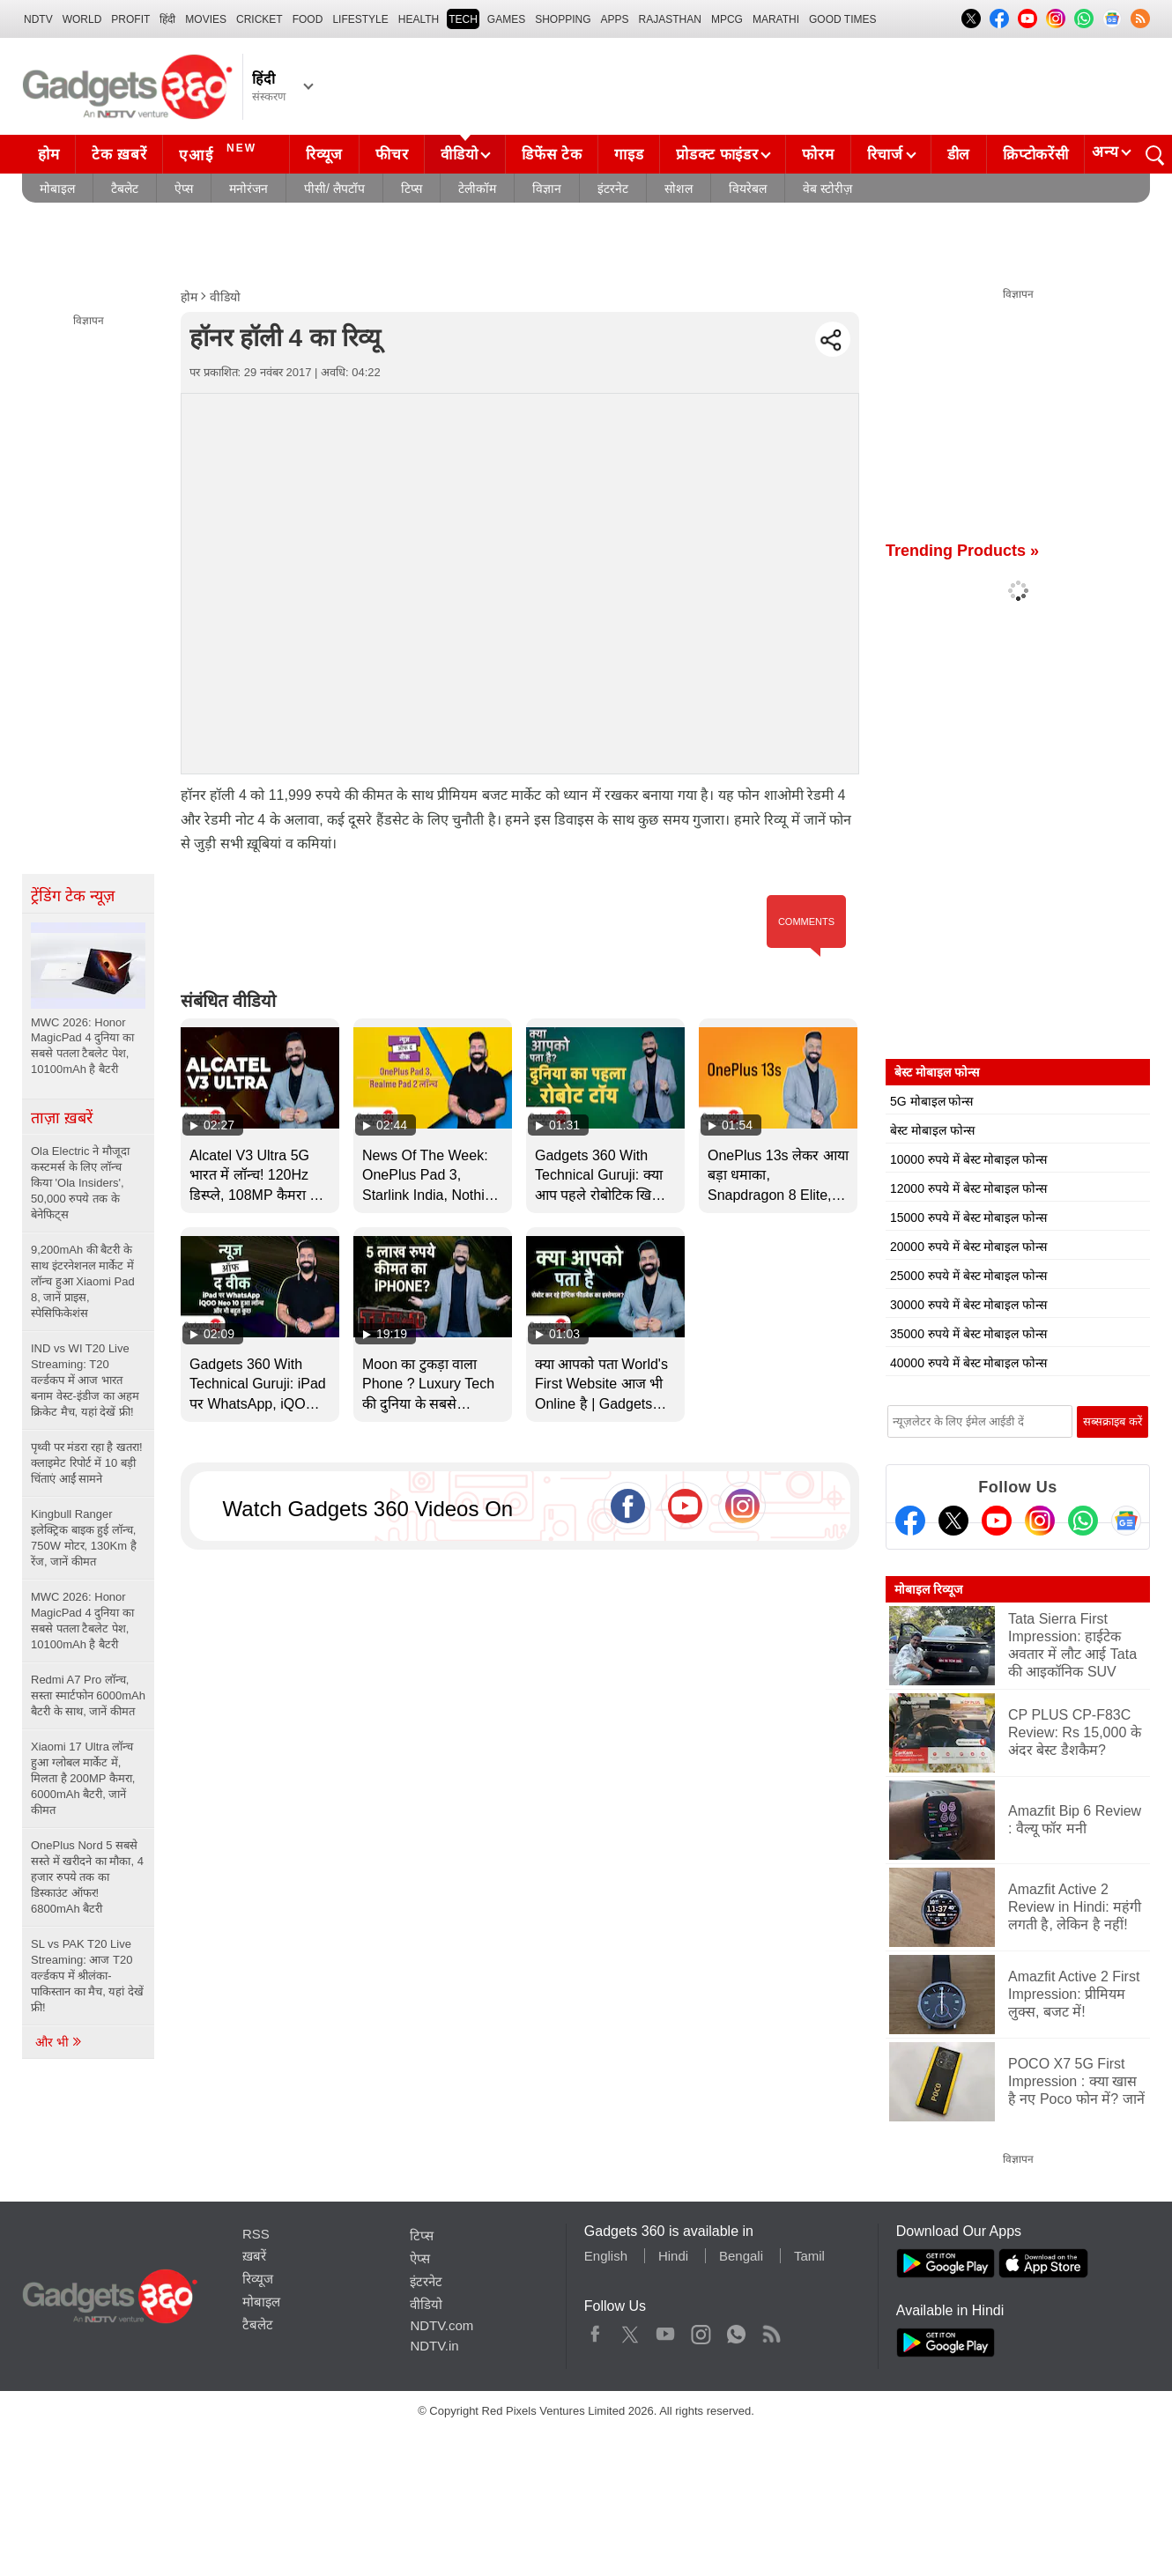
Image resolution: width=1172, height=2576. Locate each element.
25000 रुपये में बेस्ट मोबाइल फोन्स (968, 1276)
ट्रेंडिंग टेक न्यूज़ (73, 896)
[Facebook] (910, 1521)
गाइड (628, 154)
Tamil (809, 2255)
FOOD (308, 19)
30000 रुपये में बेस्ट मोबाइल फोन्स (968, 1305)
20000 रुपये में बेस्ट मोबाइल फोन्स (968, 1247)
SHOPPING (562, 19)
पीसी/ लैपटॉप (334, 188)
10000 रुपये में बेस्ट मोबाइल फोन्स (968, 1159)
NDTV (38, 19)
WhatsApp (736, 2330)
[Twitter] (953, 1521)
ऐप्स (183, 188)
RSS (256, 2233)
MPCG (727, 19)
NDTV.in (434, 2345)
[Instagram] (1040, 1521)
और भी (59, 2042)
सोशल (678, 188)
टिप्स (411, 188)
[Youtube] (997, 1521)
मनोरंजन (248, 188)
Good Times (842, 19)
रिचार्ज (885, 154)
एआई (220, 152)
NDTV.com (441, 2325)
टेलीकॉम (477, 188)
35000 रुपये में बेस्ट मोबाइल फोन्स (968, 1334)
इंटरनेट (612, 188)
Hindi (673, 2255)
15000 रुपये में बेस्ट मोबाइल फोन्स (968, 1217)
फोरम (818, 154)
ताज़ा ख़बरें (62, 1118)
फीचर (391, 154)
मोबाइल (57, 188)
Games (506, 19)
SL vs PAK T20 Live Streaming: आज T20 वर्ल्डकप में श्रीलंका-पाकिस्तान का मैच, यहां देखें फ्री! (87, 1975)
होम (48, 154)
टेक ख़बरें (119, 154)
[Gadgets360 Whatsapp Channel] (1083, 1521)
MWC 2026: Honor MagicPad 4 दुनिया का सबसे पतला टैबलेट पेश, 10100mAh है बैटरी (82, 1620)
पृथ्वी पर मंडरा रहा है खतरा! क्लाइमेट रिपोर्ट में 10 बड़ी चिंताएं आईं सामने (87, 1462)
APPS (615, 19)
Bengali (741, 2255)
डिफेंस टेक (552, 154)
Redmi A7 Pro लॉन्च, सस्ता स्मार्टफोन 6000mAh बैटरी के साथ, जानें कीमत (88, 1695)
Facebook (595, 2330)
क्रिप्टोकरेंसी (1035, 154)
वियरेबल (748, 188)
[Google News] (1126, 1521)
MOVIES (205, 19)
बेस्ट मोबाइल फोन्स (932, 1130)
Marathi (776, 19)
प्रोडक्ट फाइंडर (717, 154)
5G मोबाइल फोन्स (931, 1101)
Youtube (666, 2330)
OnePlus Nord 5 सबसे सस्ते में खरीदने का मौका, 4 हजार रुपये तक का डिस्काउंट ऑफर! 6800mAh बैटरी (87, 1877)
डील (958, 154)
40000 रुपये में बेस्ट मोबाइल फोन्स (968, 1363)
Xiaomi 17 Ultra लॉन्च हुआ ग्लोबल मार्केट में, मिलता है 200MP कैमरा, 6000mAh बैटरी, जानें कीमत (83, 1778)
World (82, 19)
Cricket (259, 19)
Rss (771, 2330)
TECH (463, 19)
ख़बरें (254, 2255)
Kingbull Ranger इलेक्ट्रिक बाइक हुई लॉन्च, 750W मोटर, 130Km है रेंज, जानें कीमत (84, 1537)
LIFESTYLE (360, 19)
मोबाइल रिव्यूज (928, 1589)
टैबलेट (124, 188)
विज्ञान (546, 188)
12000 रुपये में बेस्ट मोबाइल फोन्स (968, 1188)
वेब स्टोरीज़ (827, 188)
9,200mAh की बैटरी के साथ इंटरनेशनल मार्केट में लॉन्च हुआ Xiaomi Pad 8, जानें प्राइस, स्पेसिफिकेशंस (83, 1281)
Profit (130, 19)
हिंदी (167, 19)
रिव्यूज (324, 154)
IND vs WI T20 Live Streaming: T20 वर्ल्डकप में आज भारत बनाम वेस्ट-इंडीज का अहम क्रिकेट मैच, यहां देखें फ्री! (85, 1380)
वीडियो (459, 154)
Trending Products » (962, 550)
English (605, 2255)
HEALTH (418, 19)
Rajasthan (670, 19)
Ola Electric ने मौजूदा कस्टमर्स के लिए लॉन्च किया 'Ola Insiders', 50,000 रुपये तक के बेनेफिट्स (80, 1182)
